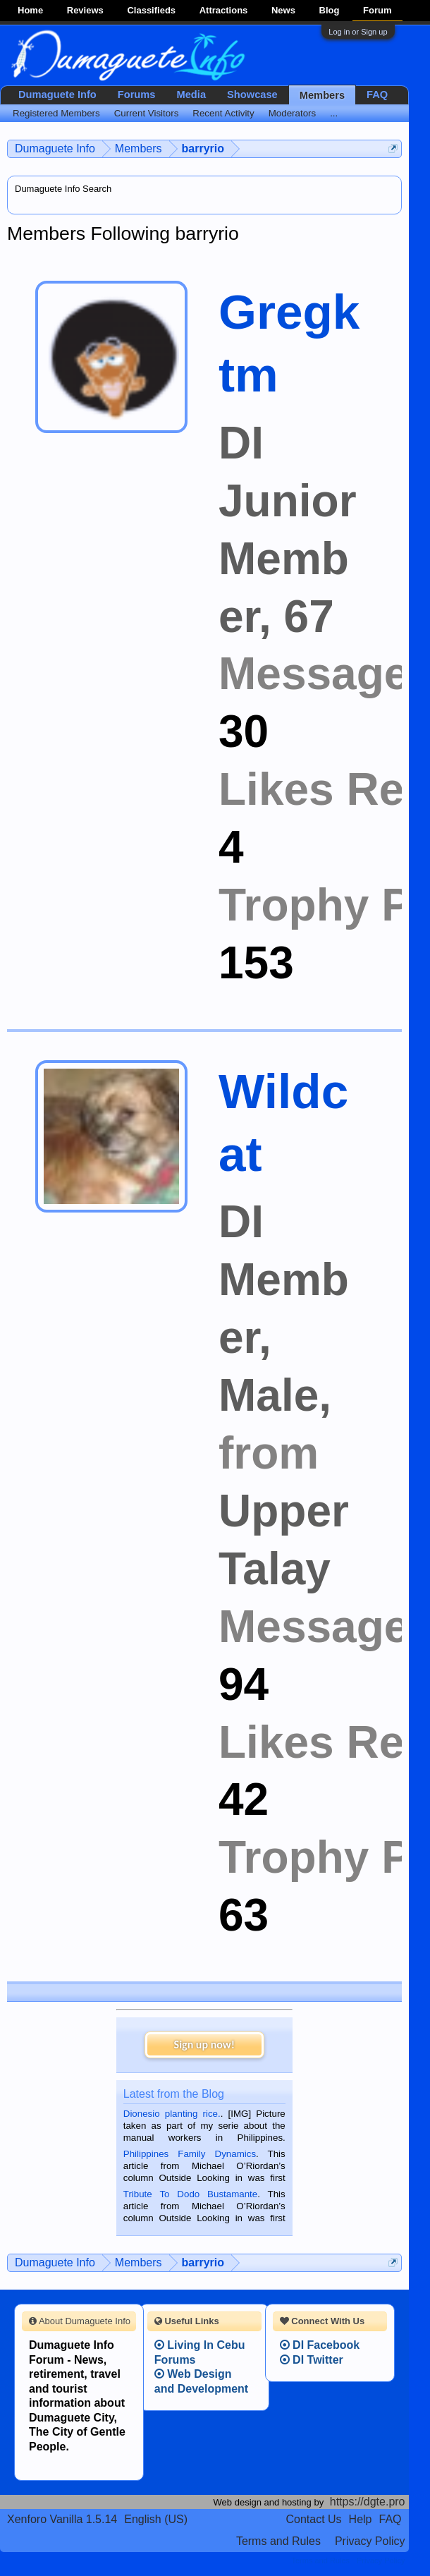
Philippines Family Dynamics (189, 2154)
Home (30, 10)
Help (360, 2519)
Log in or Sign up (357, 32)
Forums (137, 94)
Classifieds (151, 10)
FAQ (377, 94)
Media (192, 94)
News (283, 10)
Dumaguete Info (57, 94)
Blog (329, 10)
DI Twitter (311, 2360)
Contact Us (313, 2519)
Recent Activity (223, 113)
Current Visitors (146, 113)
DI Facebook (320, 2345)
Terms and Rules (278, 2541)
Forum (377, 10)
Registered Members (56, 113)
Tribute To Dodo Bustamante (190, 2194)
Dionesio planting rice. (172, 2113)
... (334, 113)
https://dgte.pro (367, 2502)
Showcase (252, 94)
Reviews (85, 10)
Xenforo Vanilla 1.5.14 (62, 2519)
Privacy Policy (370, 2541)
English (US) (156, 2519)
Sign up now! (204, 2044)
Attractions (223, 10)
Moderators (292, 113)
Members (322, 95)
